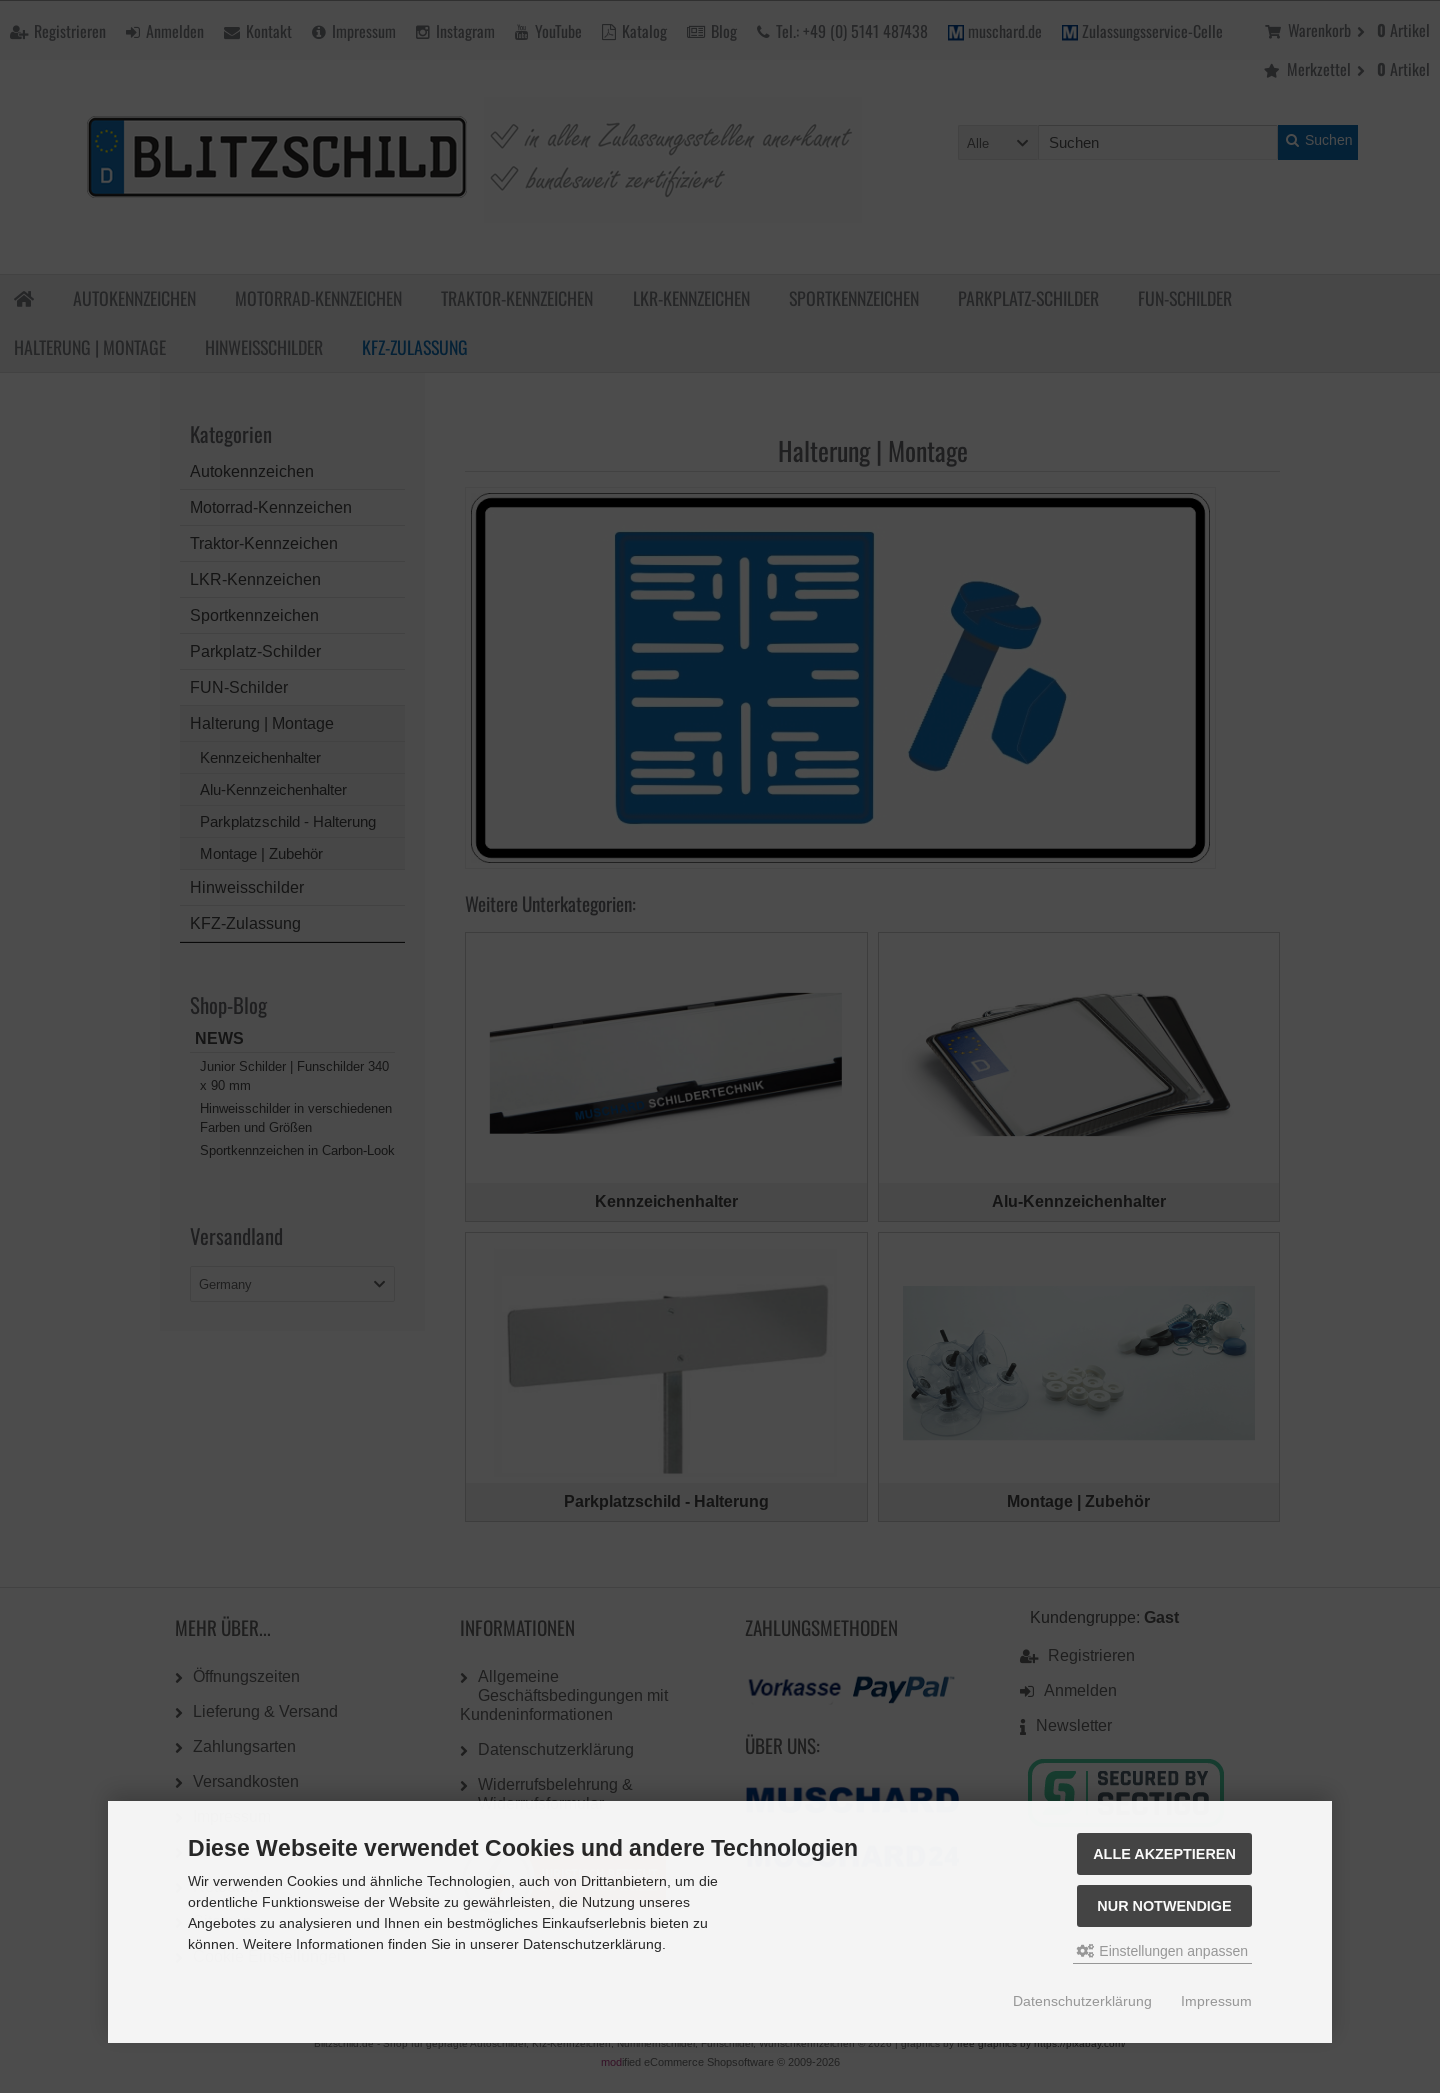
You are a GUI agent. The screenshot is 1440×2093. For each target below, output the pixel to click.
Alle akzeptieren (1164, 1854)
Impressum (1216, 2001)
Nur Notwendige (1164, 1906)
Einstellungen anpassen (1162, 1951)
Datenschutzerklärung (1082, 2001)
